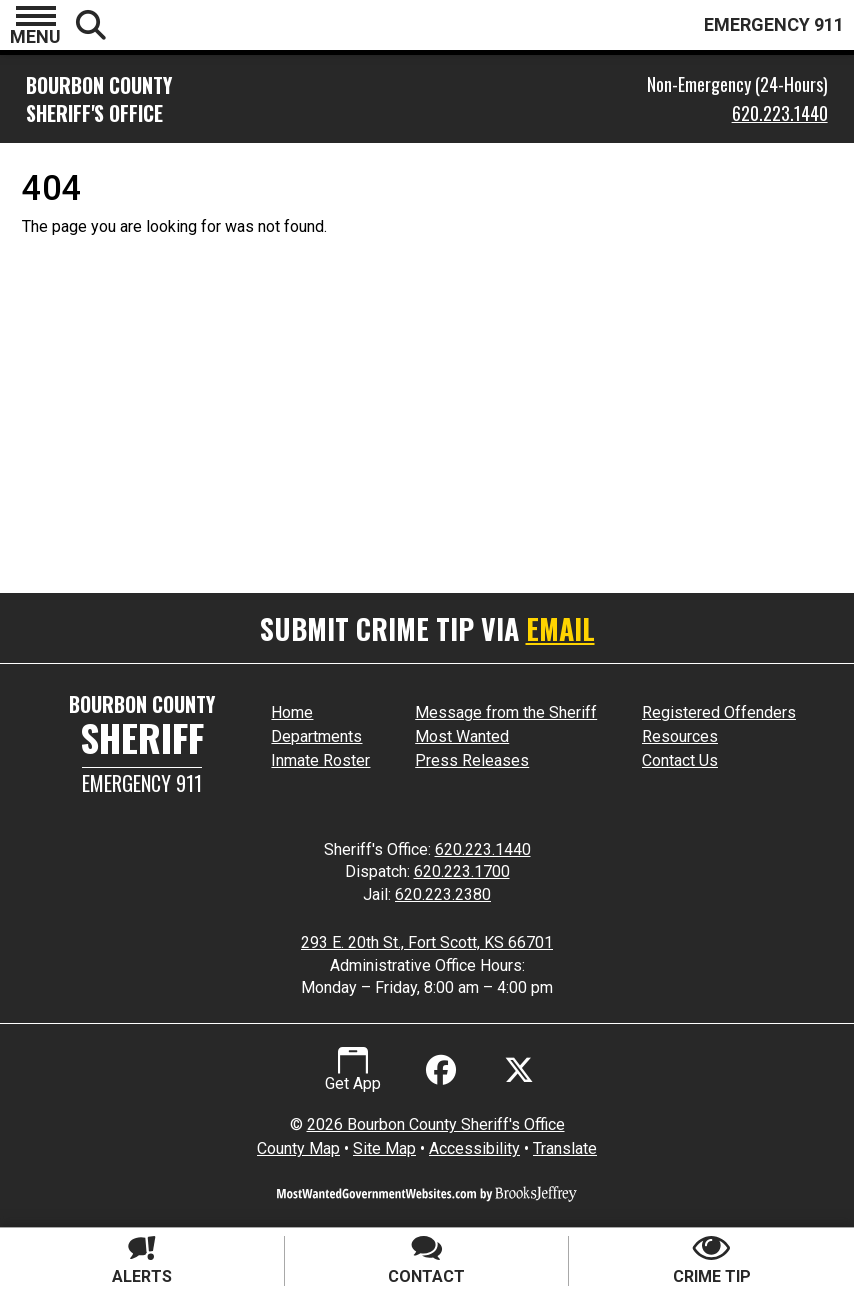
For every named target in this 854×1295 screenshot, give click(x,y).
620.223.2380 (443, 894)
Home (292, 712)
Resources (680, 736)
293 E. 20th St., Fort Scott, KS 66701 (427, 942)
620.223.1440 (780, 113)
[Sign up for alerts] (142, 1261)
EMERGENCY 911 (774, 24)
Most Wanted (462, 736)
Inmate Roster (320, 760)
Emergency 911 (142, 783)
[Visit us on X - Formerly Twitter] (519, 1070)
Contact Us (680, 760)
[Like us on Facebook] (436, 1070)
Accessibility (474, 1148)
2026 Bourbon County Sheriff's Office (436, 1124)
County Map (298, 1148)
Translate (565, 1148)
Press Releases (472, 760)
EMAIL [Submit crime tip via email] (560, 628)
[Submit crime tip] (711, 1261)
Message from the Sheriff (506, 712)
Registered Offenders (719, 712)
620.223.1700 (462, 871)
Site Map (384, 1148)
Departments (316, 736)
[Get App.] (353, 1070)
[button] (35, 25)
